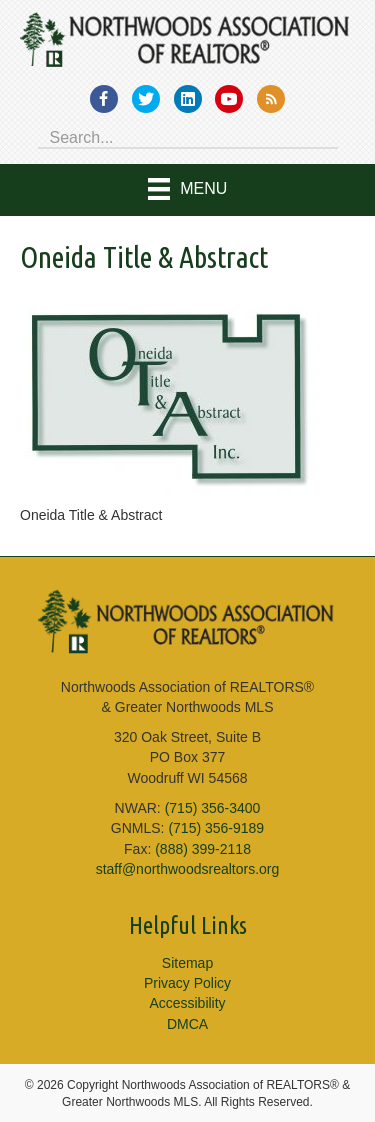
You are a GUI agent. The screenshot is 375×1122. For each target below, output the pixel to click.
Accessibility (187, 1003)
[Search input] (188, 136)
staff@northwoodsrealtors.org (188, 869)
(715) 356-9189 (216, 828)
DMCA (187, 1024)
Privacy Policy (187, 983)
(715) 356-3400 (213, 808)
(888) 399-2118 (203, 849)
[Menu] (188, 190)
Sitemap (187, 963)
